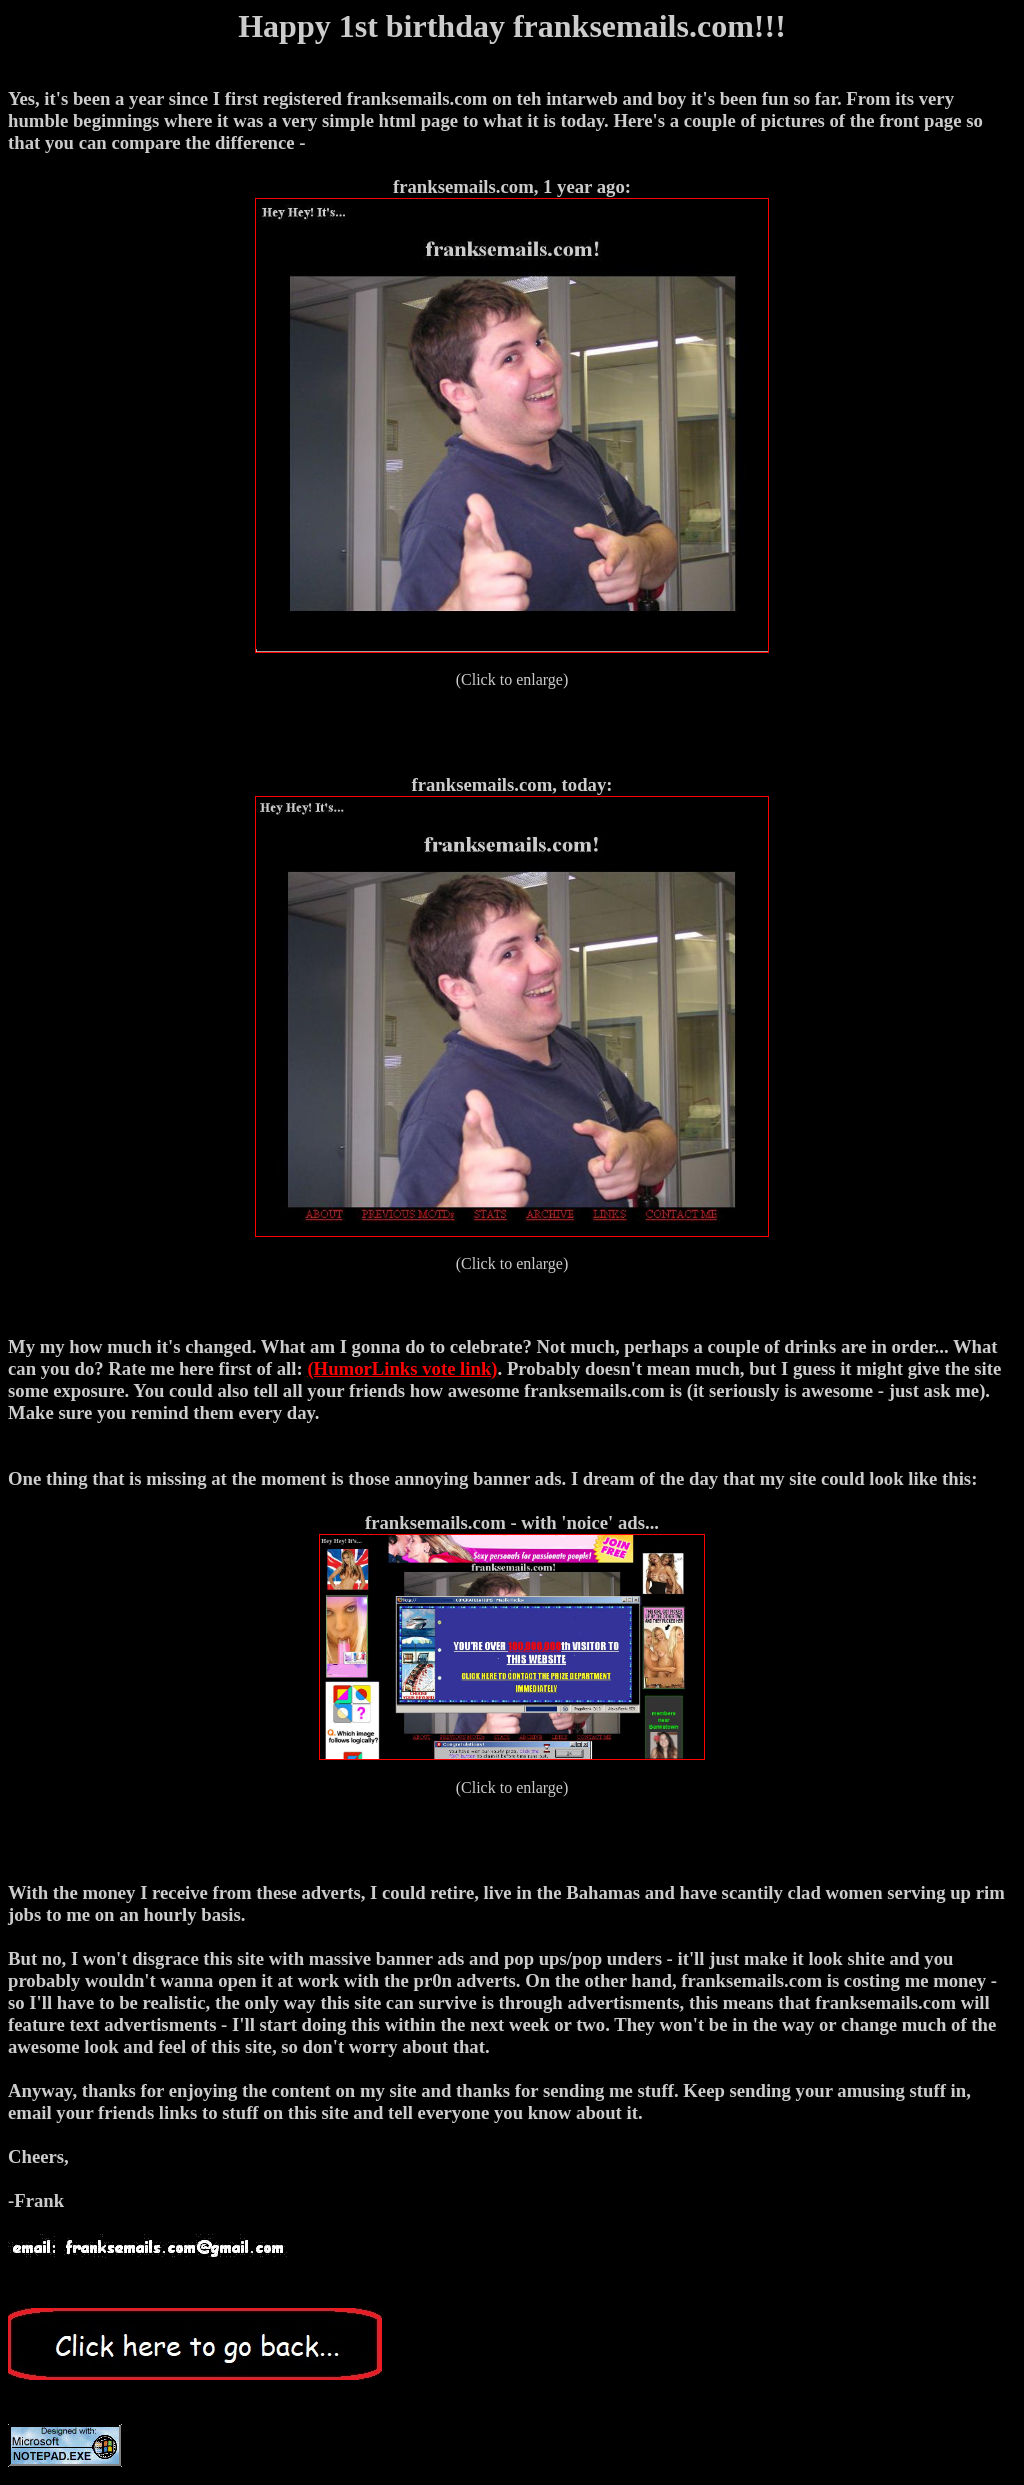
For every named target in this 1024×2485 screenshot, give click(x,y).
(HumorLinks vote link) (402, 1368)
